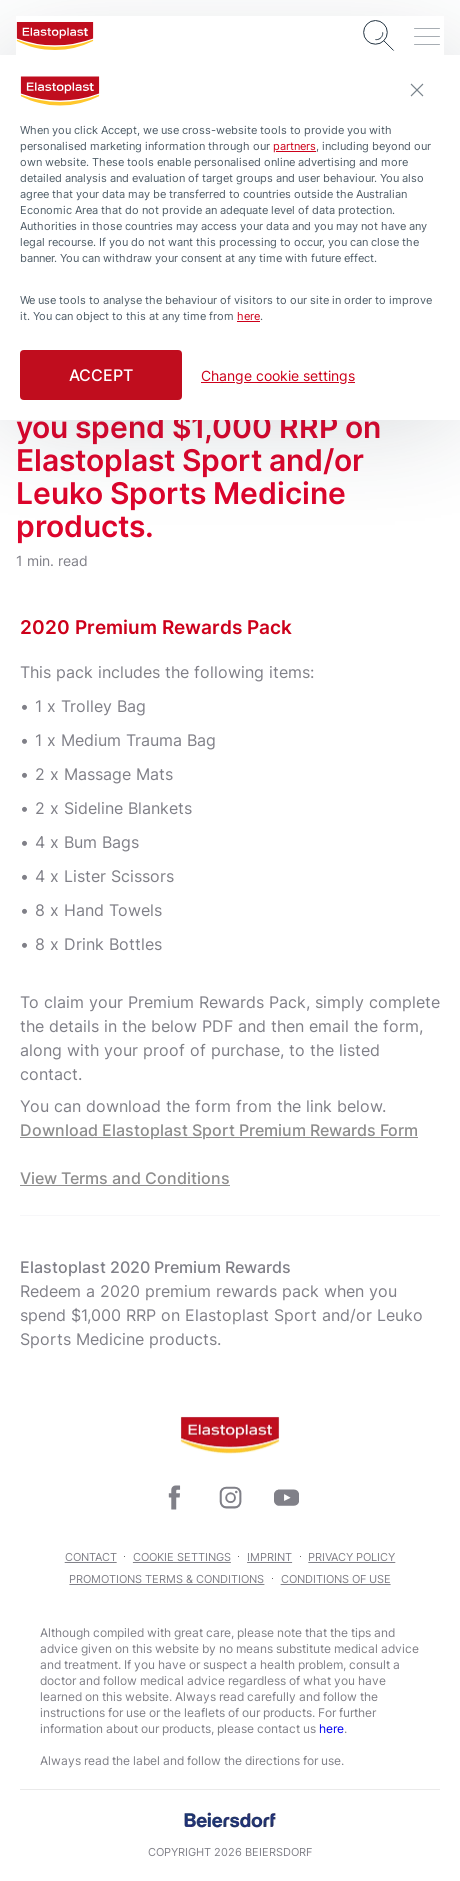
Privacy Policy (351, 1557)
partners (294, 146)
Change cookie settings (278, 376)
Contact (91, 1557)
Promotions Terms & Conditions (166, 1579)
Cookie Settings (182, 1557)
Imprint (269, 1557)
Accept (101, 375)
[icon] (174, 1497)
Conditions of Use (336, 1579)
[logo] (55, 36)
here (331, 1728)
